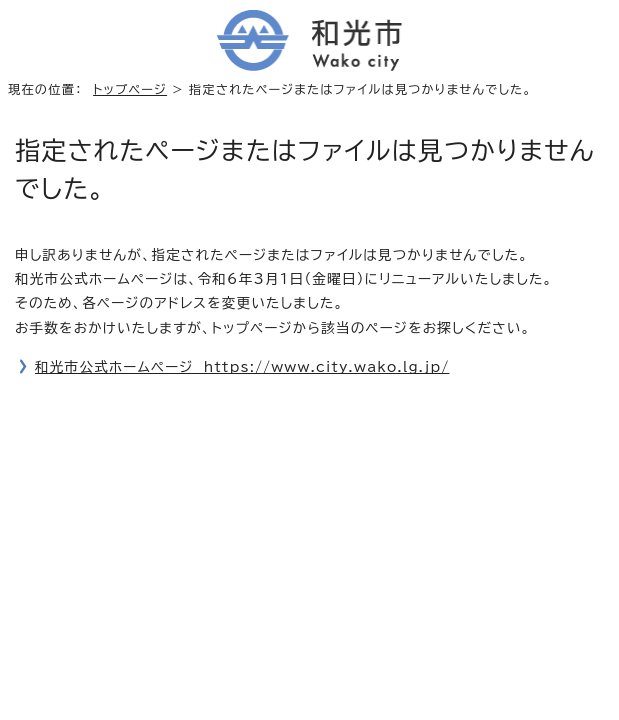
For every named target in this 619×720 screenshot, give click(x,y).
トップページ (130, 89)
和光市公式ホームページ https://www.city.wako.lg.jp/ (242, 367)
